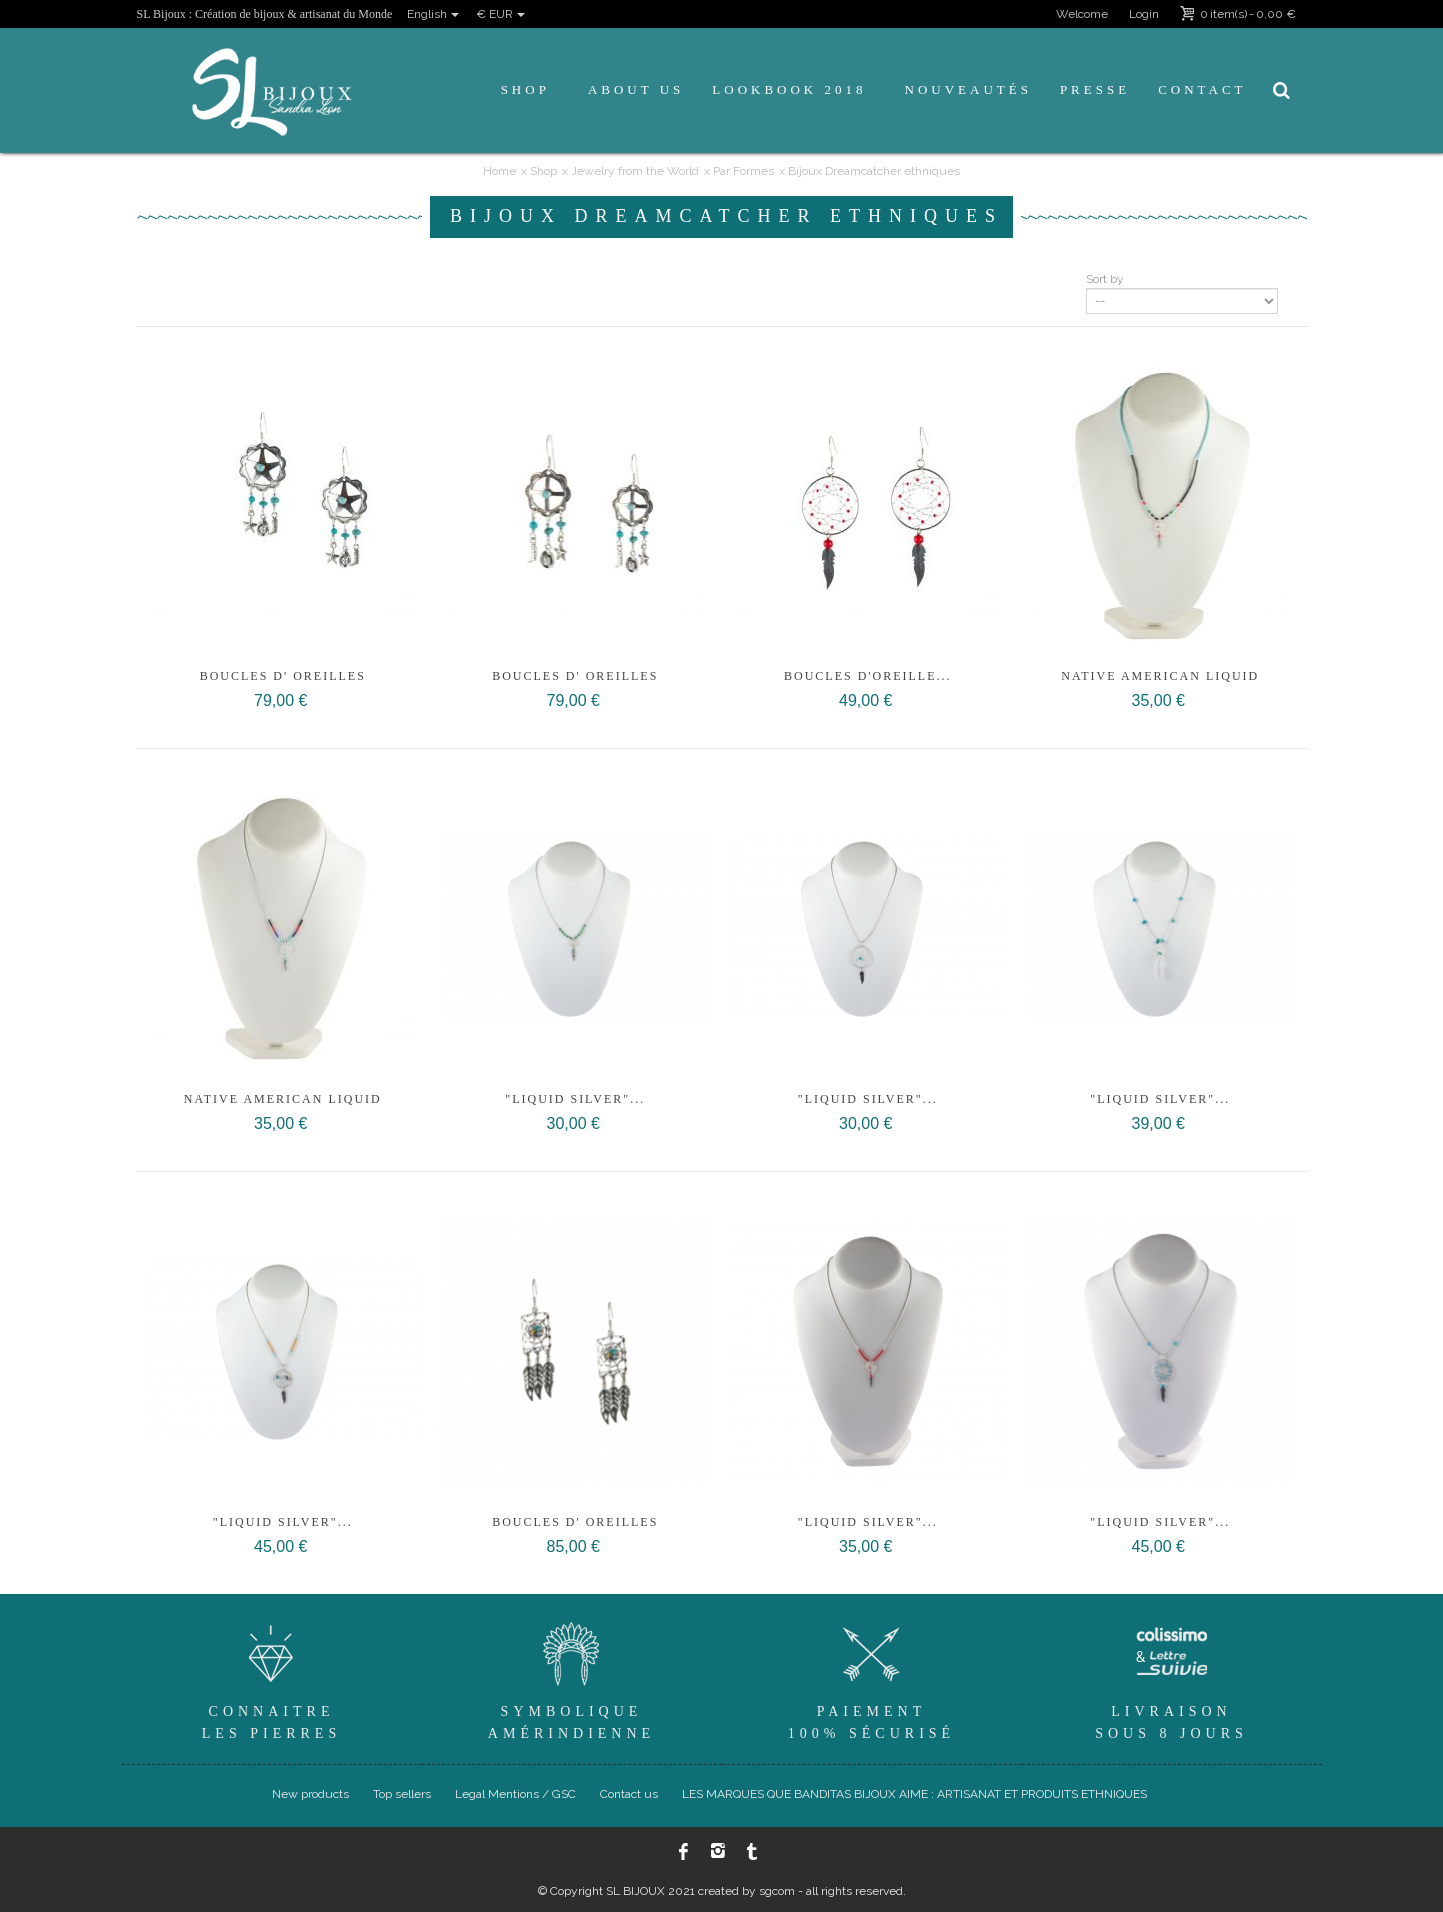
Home (499, 171)
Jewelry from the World (635, 171)
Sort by (1105, 279)
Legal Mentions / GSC (515, 1794)
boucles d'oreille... (868, 676)
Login (1144, 14)
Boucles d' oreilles (283, 676)
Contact (1202, 89)
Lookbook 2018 (789, 89)
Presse (1095, 89)
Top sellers (402, 1794)
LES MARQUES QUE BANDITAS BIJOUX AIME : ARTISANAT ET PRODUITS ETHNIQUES (914, 1794)
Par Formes (743, 171)
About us (636, 89)
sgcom (777, 1891)
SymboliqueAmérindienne (572, 1678)
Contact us (629, 1794)
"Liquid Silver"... (575, 1099)
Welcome (1082, 14)
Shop (525, 89)
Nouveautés (968, 89)
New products (310, 1794)
